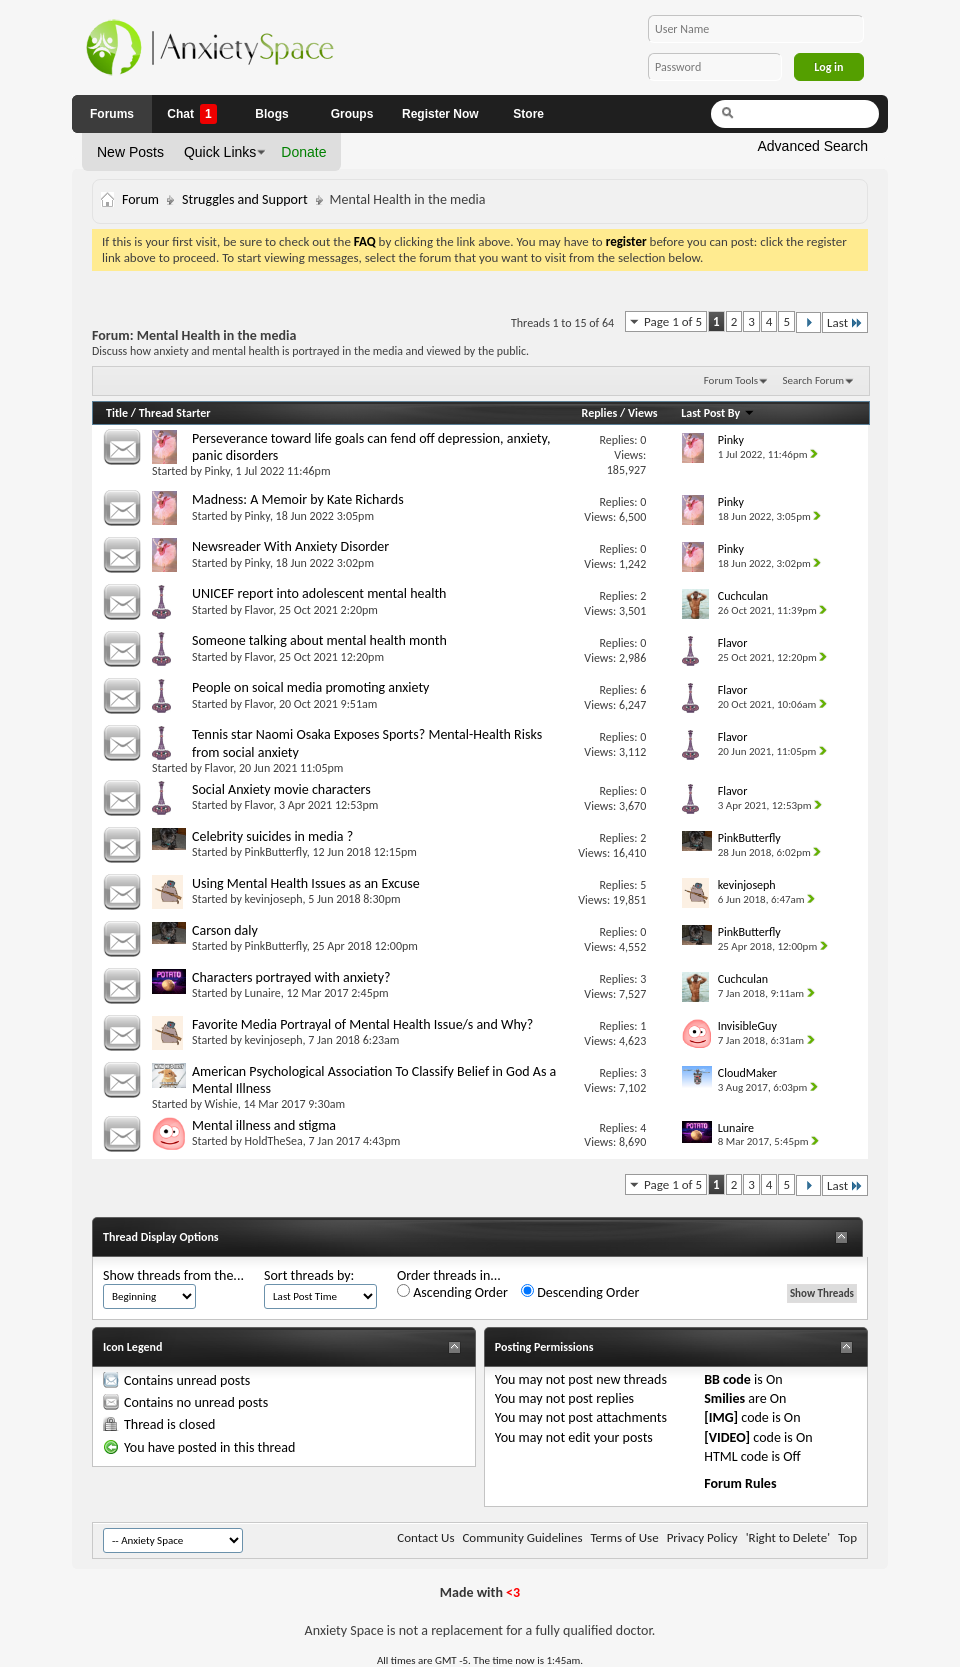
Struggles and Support (245, 199)
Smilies (724, 1398)
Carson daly (225, 930)
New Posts (130, 152)
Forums (112, 114)
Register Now (440, 114)
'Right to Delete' (788, 1537)
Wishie (221, 1104)
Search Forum (814, 380)
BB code (727, 1379)
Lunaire (263, 993)
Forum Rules (740, 1483)
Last (845, 322)
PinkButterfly (276, 852)
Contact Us (425, 1537)
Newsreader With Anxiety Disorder (290, 546)
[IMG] (721, 1417)
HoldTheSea (274, 1141)
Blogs (271, 114)
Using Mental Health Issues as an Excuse (306, 883)
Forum (140, 199)
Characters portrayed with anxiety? (291, 977)
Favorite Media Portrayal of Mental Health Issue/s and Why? (362, 1024)
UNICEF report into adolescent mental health (319, 593)
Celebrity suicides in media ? (272, 836)
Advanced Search (812, 146)
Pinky (217, 471)
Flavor (259, 610)
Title (117, 413)
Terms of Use (624, 1537)
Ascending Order (452, 1292)
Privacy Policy (702, 1537)
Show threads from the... (173, 1275)
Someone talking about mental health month (319, 640)
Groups (352, 114)
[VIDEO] (727, 1437)
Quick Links (220, 152)
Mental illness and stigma (264, 1125)
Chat (191, 114)
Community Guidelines (522, 1537)
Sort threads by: (309, 1275)
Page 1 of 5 (673, 321)
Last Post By (718, 413)
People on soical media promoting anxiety (310, 687)
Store (528, 114)
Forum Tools (731, 380)
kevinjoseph (274, 899)
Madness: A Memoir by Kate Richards (298, 499)
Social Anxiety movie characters (281, 789)
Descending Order (580, 1292)
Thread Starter (175, 413)
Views (643, 413)
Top (847, 1537)
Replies (600, 413)
